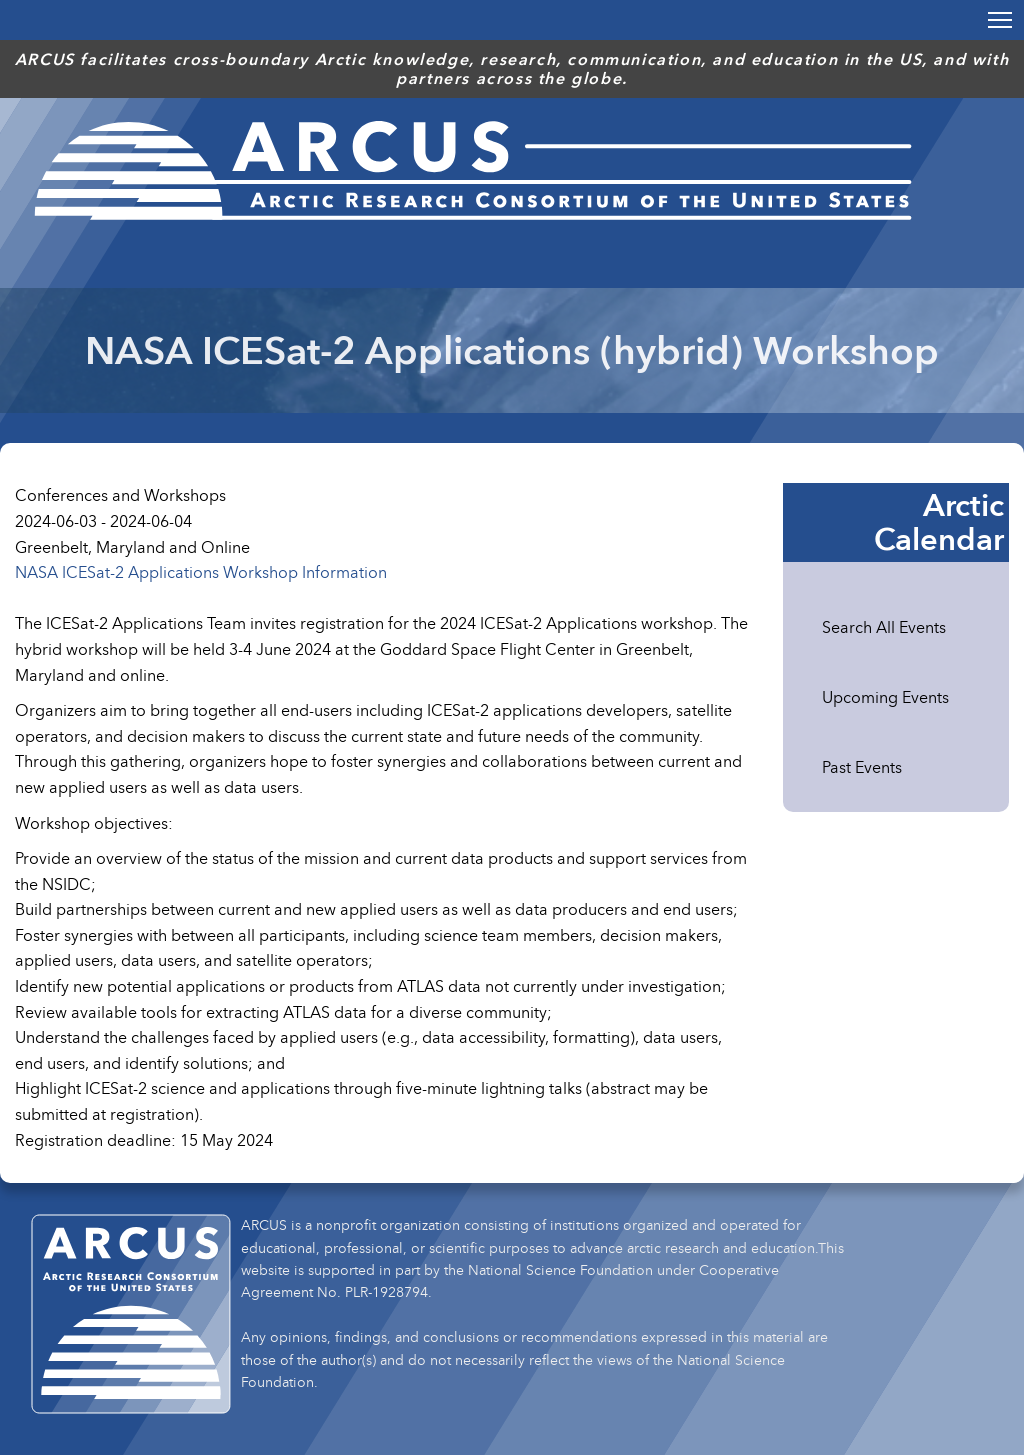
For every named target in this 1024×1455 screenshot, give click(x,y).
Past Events (862, 767)
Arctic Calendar (939, 522)
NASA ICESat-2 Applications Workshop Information (201, 572)
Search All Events (884, 627)
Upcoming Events (885, 697)
